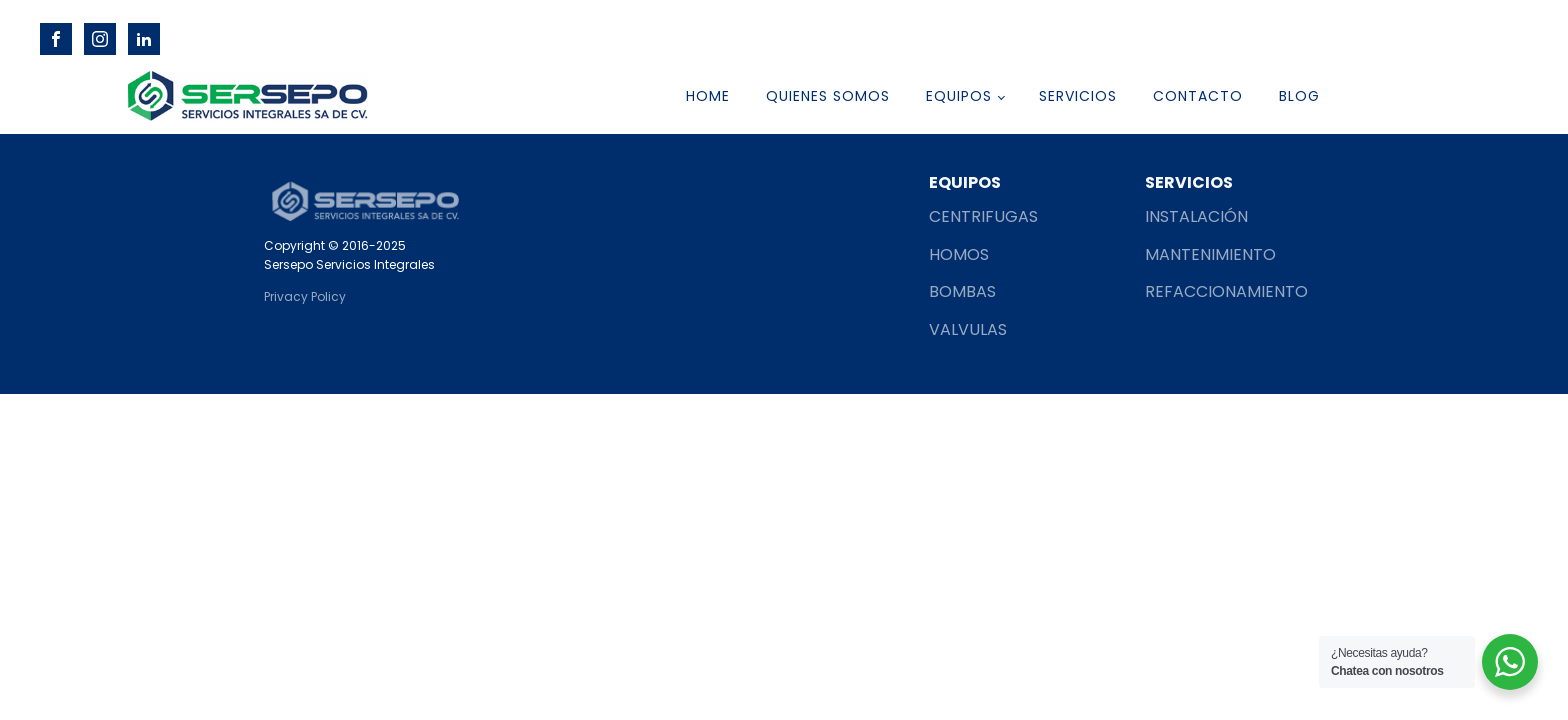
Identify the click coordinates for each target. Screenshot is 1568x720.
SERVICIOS (1078, 96)
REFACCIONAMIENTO (1226, 291)
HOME (708, 96)
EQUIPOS (959, 96)
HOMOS (959, 254)
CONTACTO (1198, 96)
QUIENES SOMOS (828, 96)
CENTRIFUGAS (983, 216)
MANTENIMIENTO (1210, 254)
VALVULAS (968, 329)
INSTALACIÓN (1196, 216)
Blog (1299, 96)
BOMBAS (964, 291)
